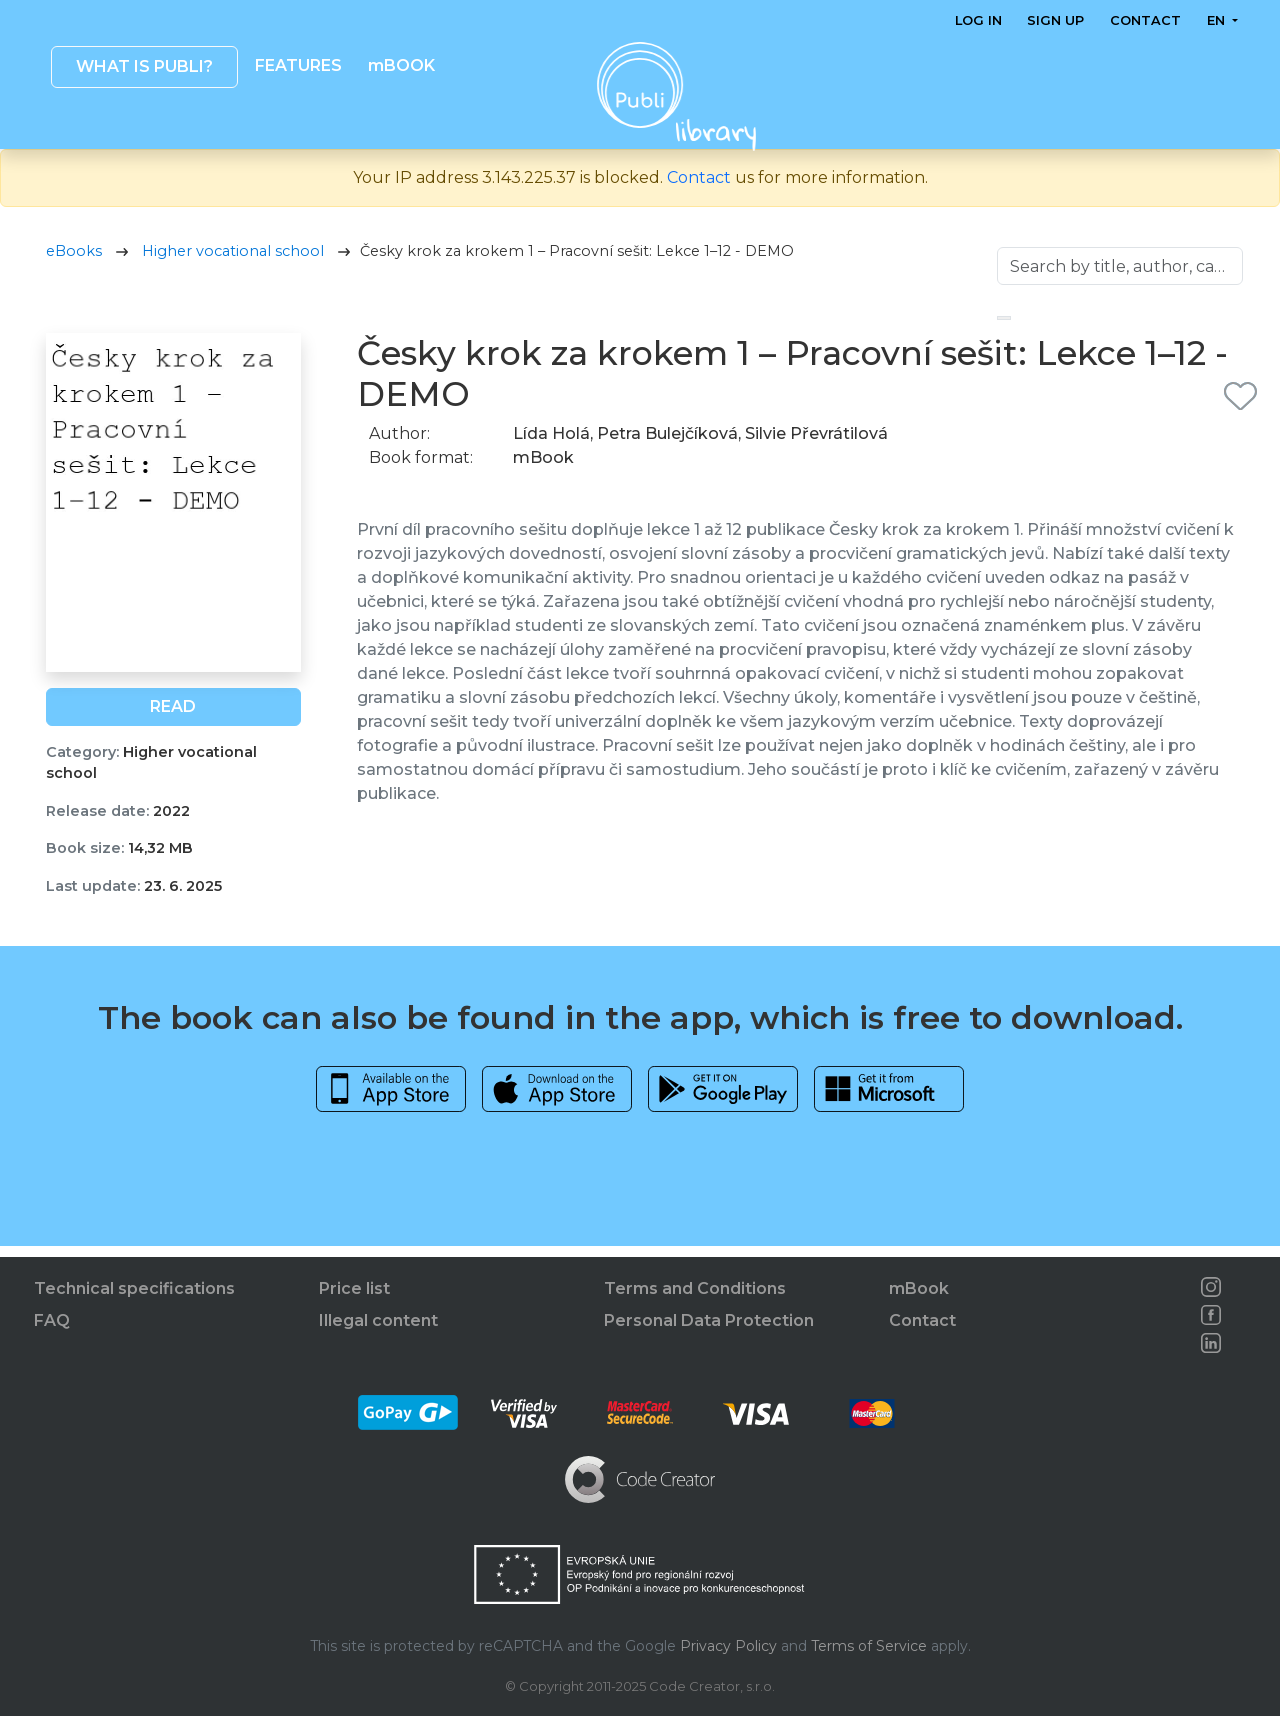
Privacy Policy (728, 1646)
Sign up (1055, 20)
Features (298, 65)
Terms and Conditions (695, 1288)
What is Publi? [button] (143, 66)
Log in (978, 20)
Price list (354, 1288)
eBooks (74, 262)
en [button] (1217, 20)
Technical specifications (134, 1288)
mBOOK (400, 65)
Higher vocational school (233, 262)
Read (173, 716)
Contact (1145, 20)
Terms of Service (869, 1646)
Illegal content (378, 1320)
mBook (919, 1288)
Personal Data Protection (709, 1320)
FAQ (52, 1320)
